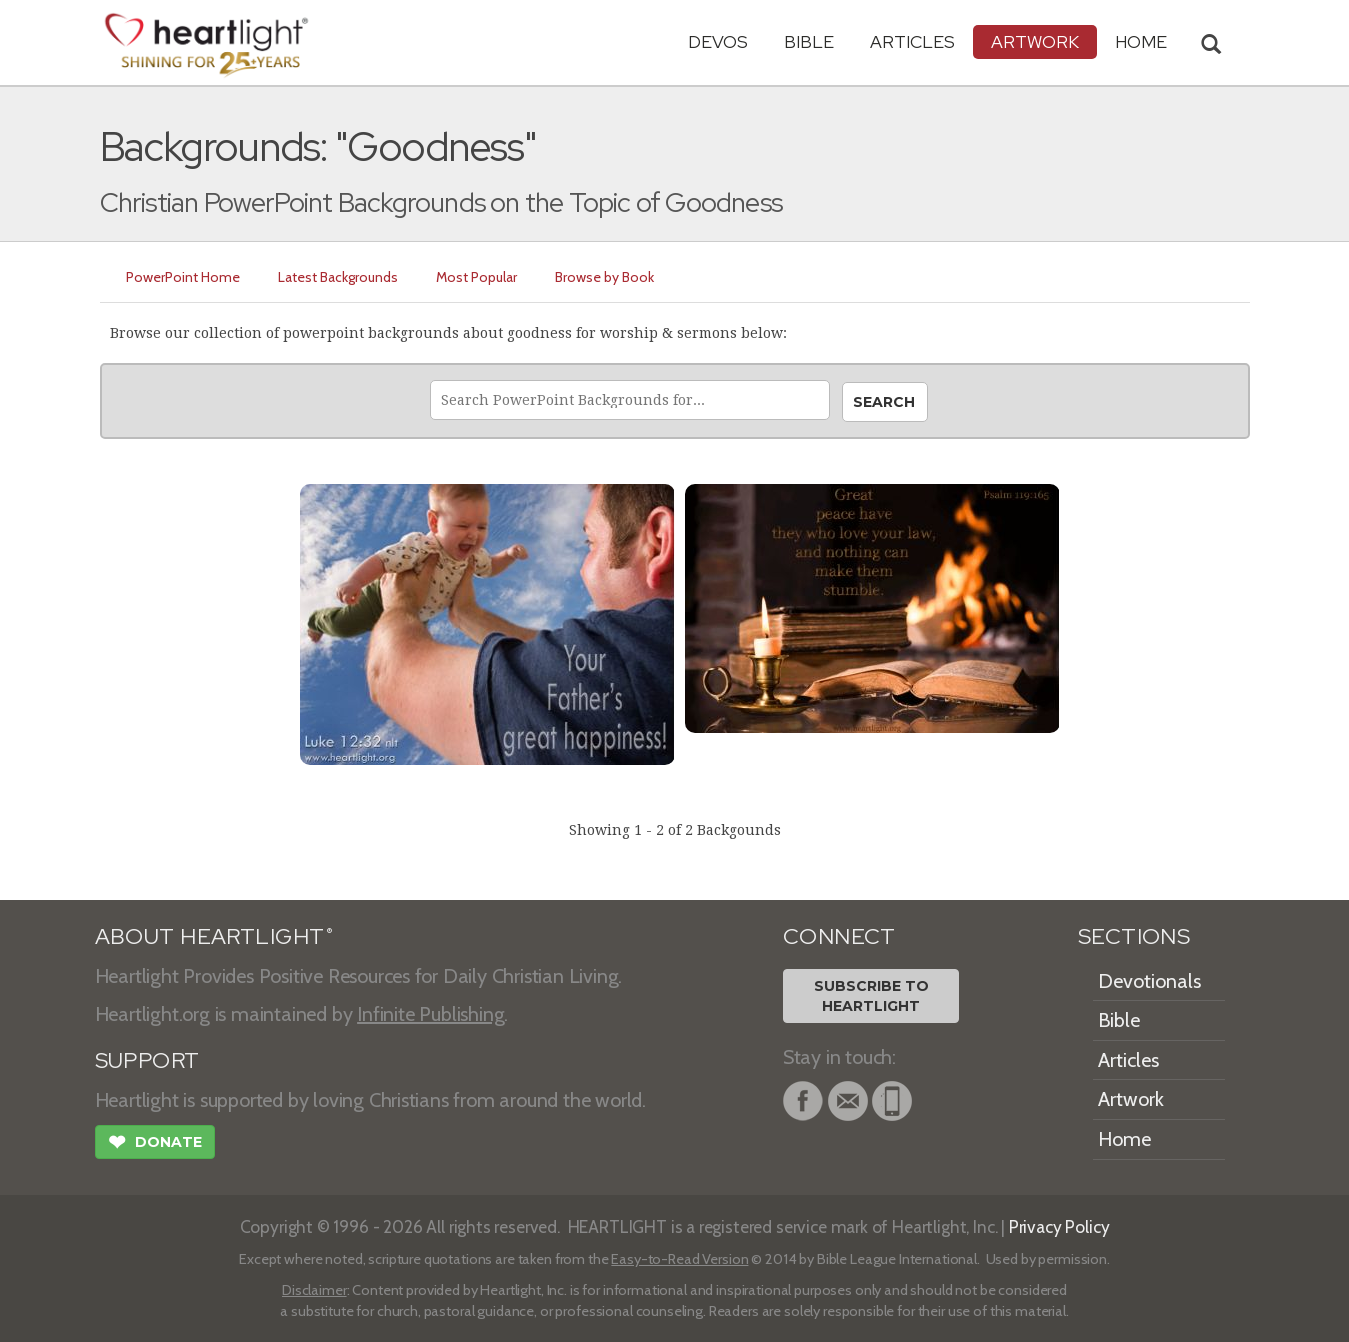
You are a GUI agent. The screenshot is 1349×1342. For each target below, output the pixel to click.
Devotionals (1149, 981)
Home (1124, 1139)
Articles (912, 41)
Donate (155, 1144)
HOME (1141, 41)
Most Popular (476, 277)
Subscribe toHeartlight (871, 996)
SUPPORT (147, 1060)
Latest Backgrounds (338, 277)
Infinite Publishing (430, 1014)
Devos (718, 41)
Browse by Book (604, 277)
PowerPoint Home (183, 277)
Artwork (1035, 41)
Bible (809, 41)
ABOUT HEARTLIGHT (214, 936)
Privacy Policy (1059, 1226)
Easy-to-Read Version (679, 1259)
